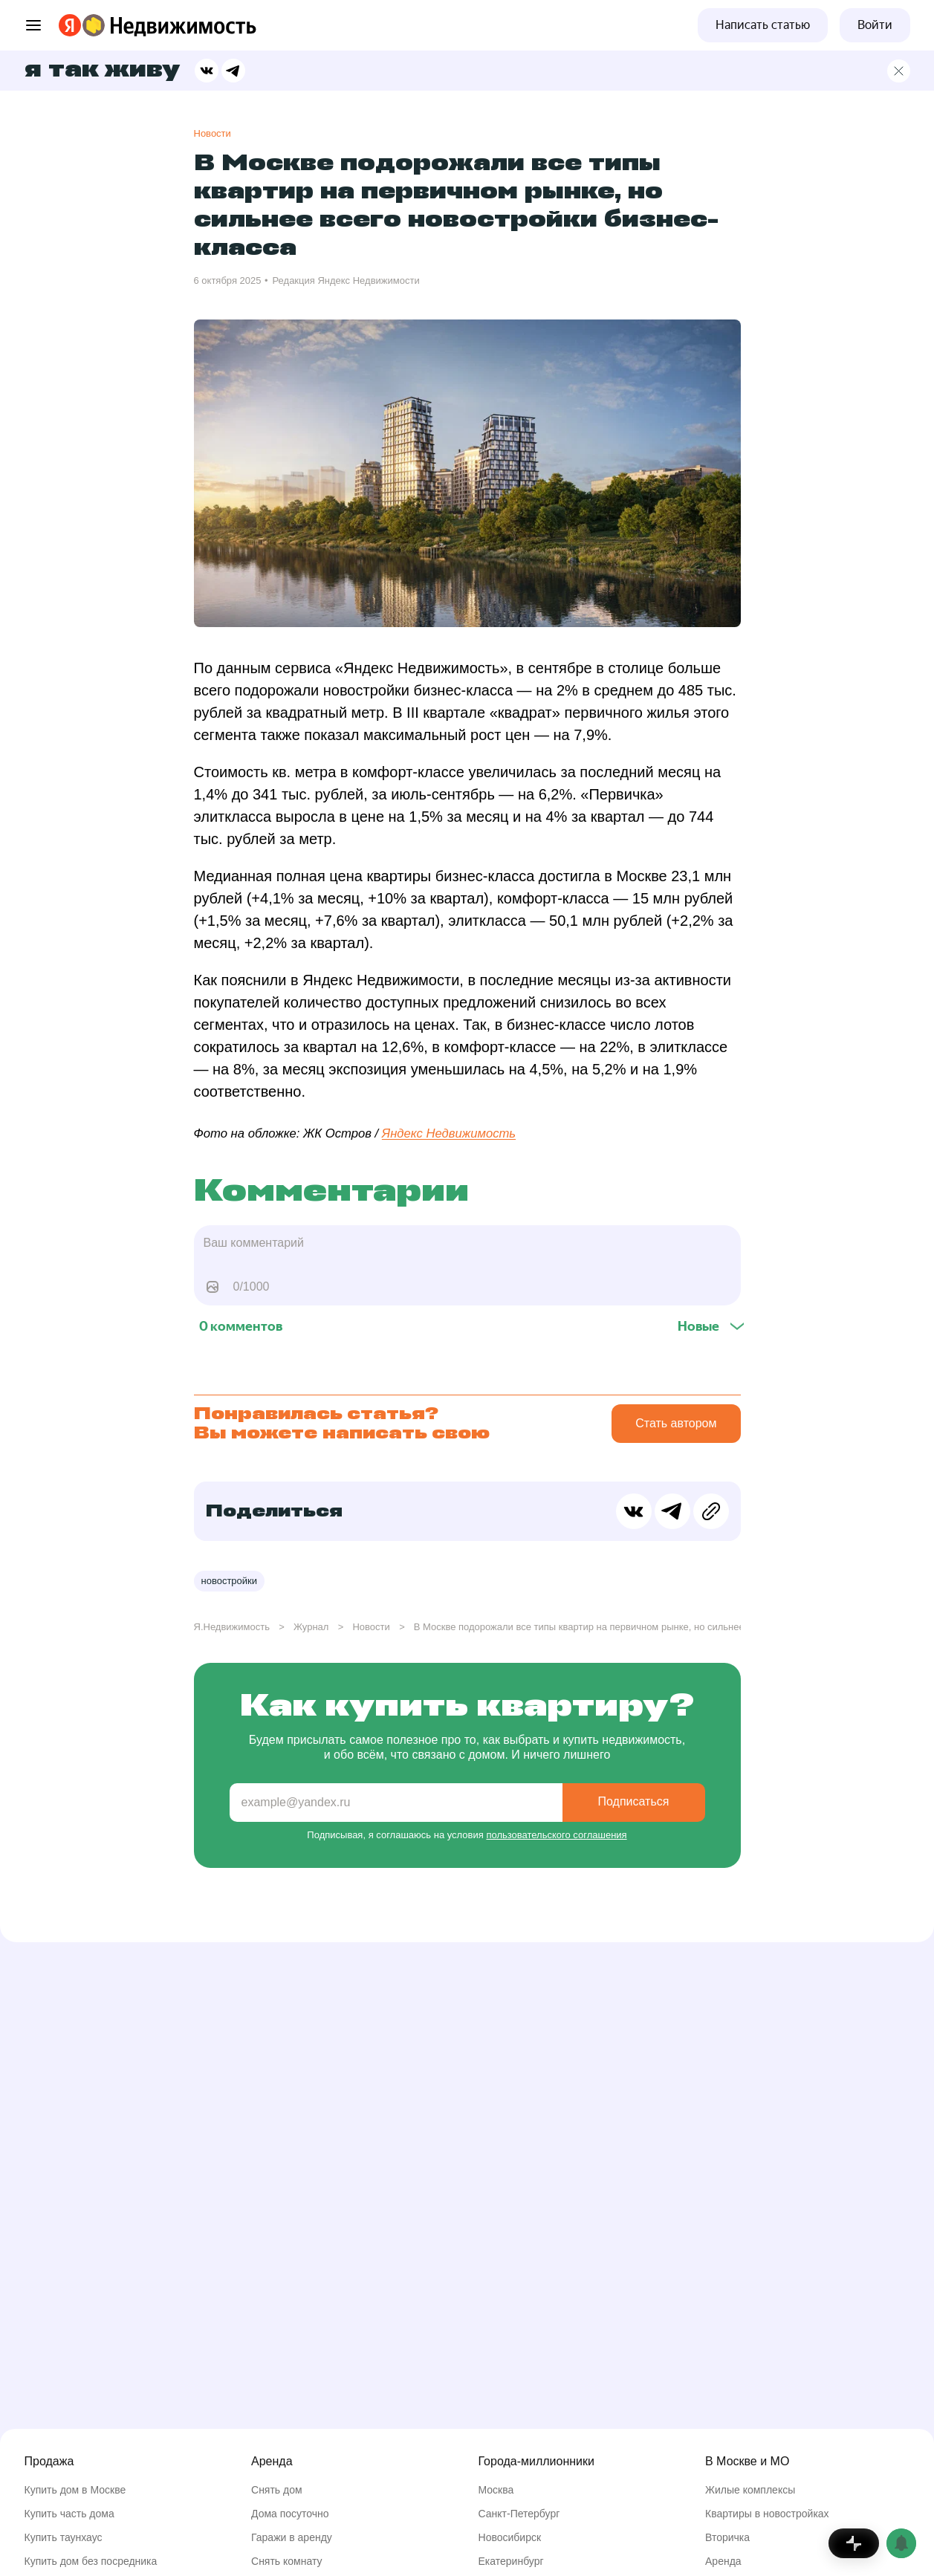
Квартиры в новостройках (767, 2514)
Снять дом (276, 2490)
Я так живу (102, 71)
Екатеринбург (511, 2561)
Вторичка (727, 2537)
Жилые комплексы (750, 2490)
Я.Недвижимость (232, 1626)
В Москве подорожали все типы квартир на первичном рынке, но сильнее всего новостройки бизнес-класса (655, 1626)
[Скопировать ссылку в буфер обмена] (711, 1511)
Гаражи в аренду (291, 2537)
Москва (496, 2490)
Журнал (311, 1626)
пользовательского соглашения (556, 1834)
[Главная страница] (898, 70)
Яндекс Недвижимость (449, 1133)
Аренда (723, 2561)
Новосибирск (510, 2537)
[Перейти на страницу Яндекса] (70, 25)
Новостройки (229, 1580)
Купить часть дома (69, 2514)
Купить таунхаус (64, 2537)
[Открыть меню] (33, 25)
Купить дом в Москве (75, 2490)
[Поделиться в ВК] (206, 70)
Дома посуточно (290, 2514)
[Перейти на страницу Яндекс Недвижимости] (93, 25)
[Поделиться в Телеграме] (233, 70)
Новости (212, 133)
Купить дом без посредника (91, 2561)
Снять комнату (286, 2561)
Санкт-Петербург (519, 2514)
